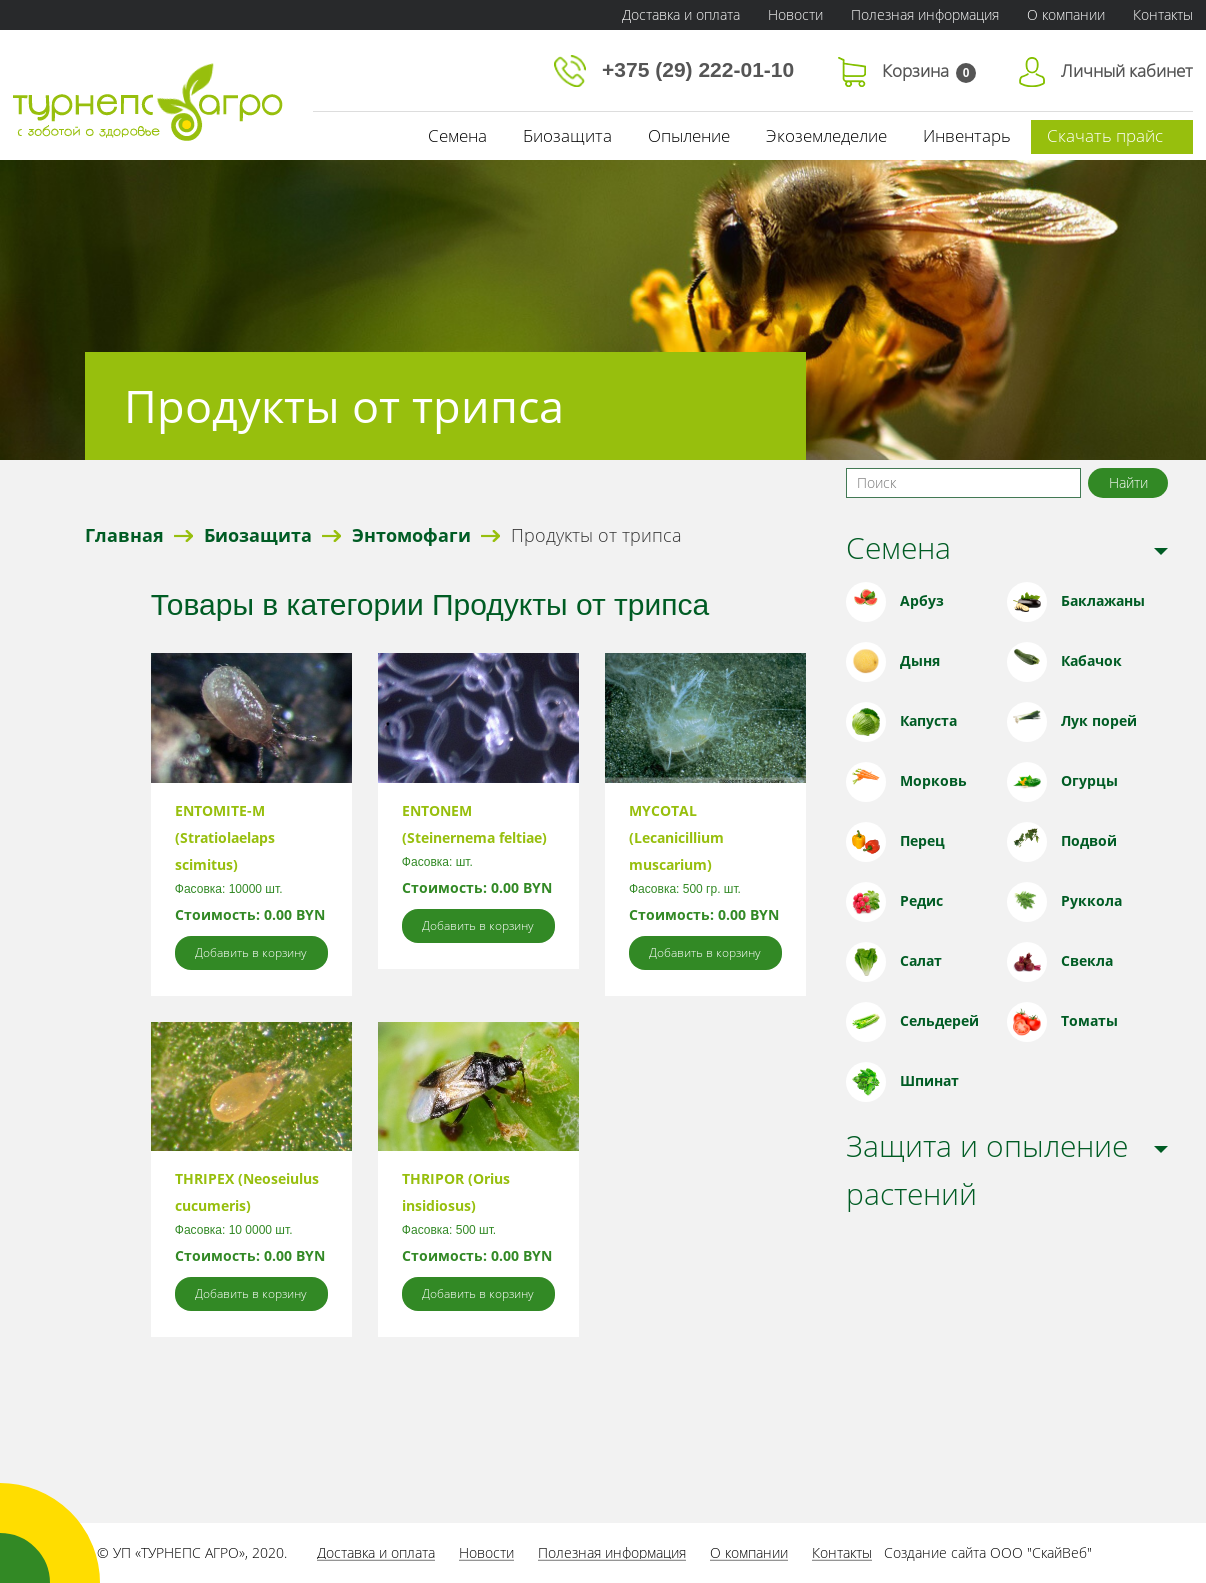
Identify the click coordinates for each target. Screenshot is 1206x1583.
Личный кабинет (1106, 70)
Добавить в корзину (251, 952)
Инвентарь (967, 135)
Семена (457, 135)
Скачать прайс (1105, 135)
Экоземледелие (826, 135)
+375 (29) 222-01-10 (677, 69)
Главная (124, 535)
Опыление (689, 135)
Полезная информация (925, 14)
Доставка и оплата (681, 14)
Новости (795, 14)
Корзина (907, 70)
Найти (1128, 482)
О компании (1066, 14)
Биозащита (567, 135)
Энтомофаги (411, 535)
